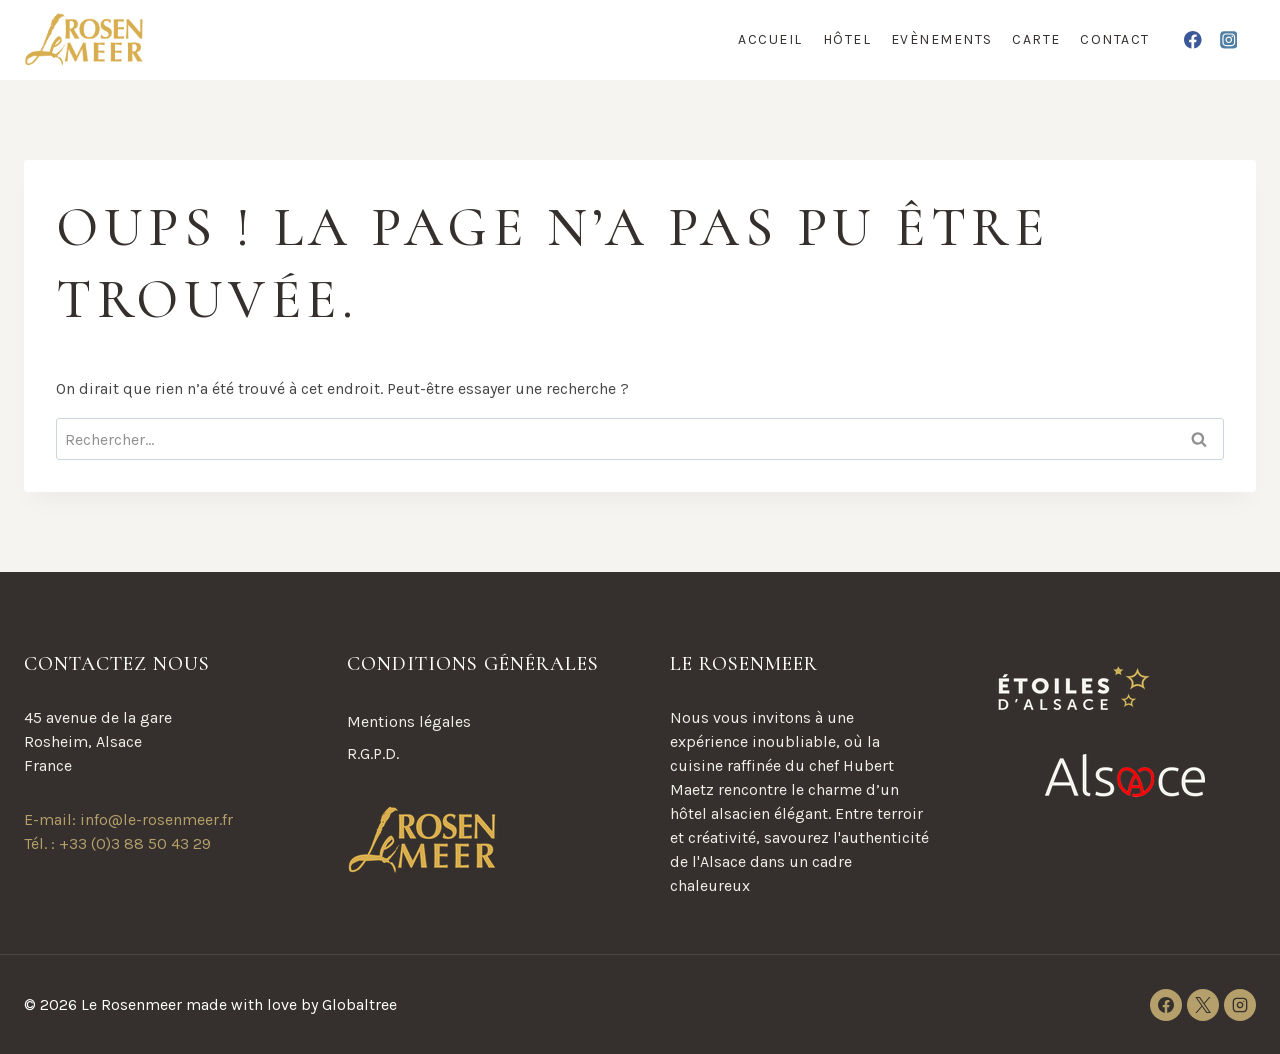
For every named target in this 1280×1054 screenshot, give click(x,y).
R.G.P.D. (373, 753)
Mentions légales (409, 721)
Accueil (770, 39)
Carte (1036, 39)
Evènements (942, 39)
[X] (1203, 1005)
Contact (1115, 39)
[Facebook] (1193, 39)
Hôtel (847, 39)
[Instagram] (1228, 39)
